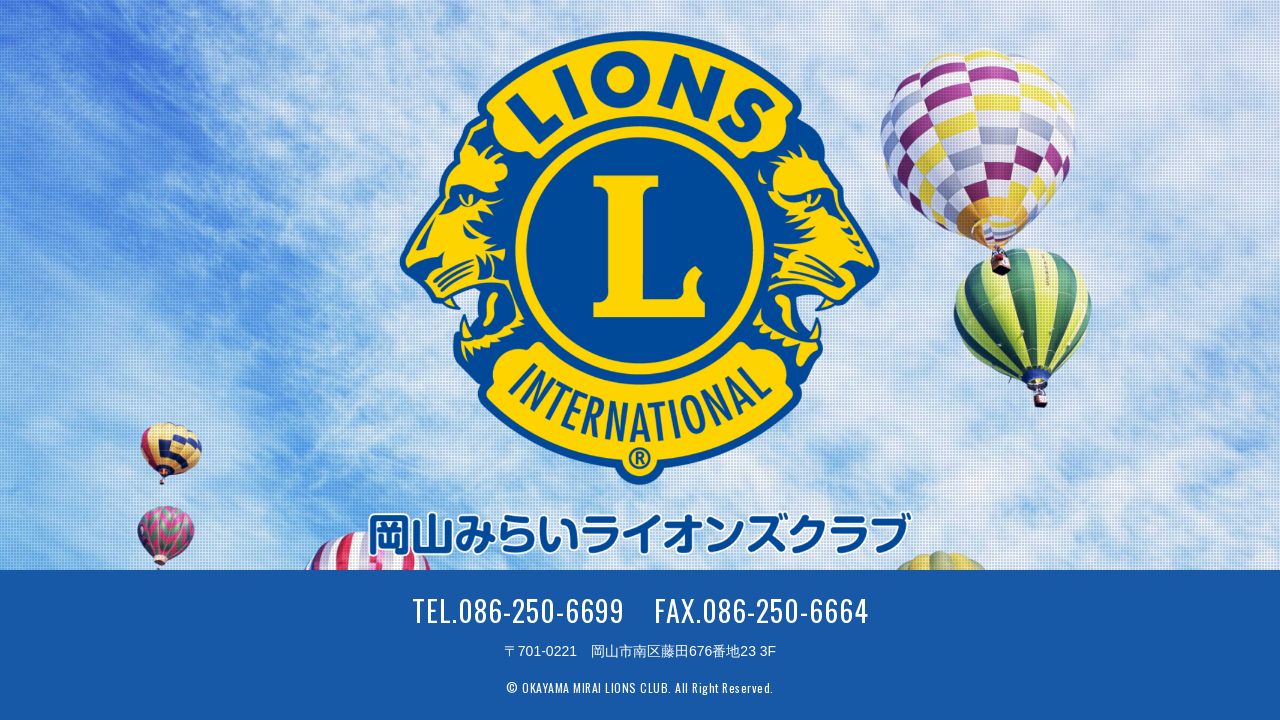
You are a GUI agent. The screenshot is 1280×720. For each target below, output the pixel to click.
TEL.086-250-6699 (518, 610)
